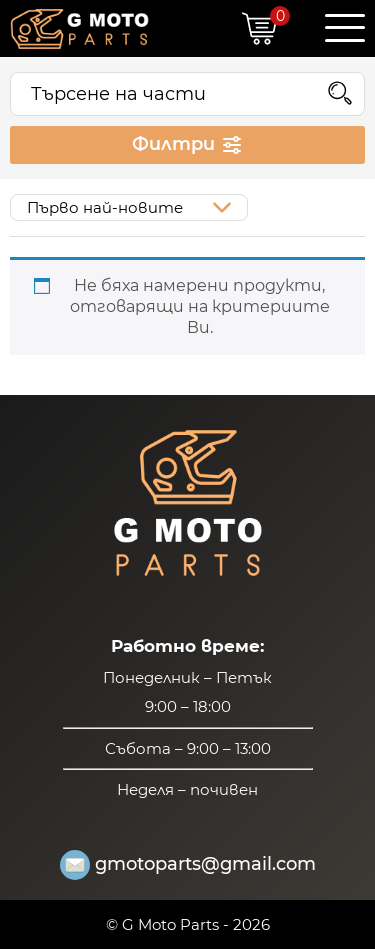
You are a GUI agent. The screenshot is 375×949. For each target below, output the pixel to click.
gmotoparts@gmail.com (188, 865)
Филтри (188, 145)
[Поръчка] (129, 207)
